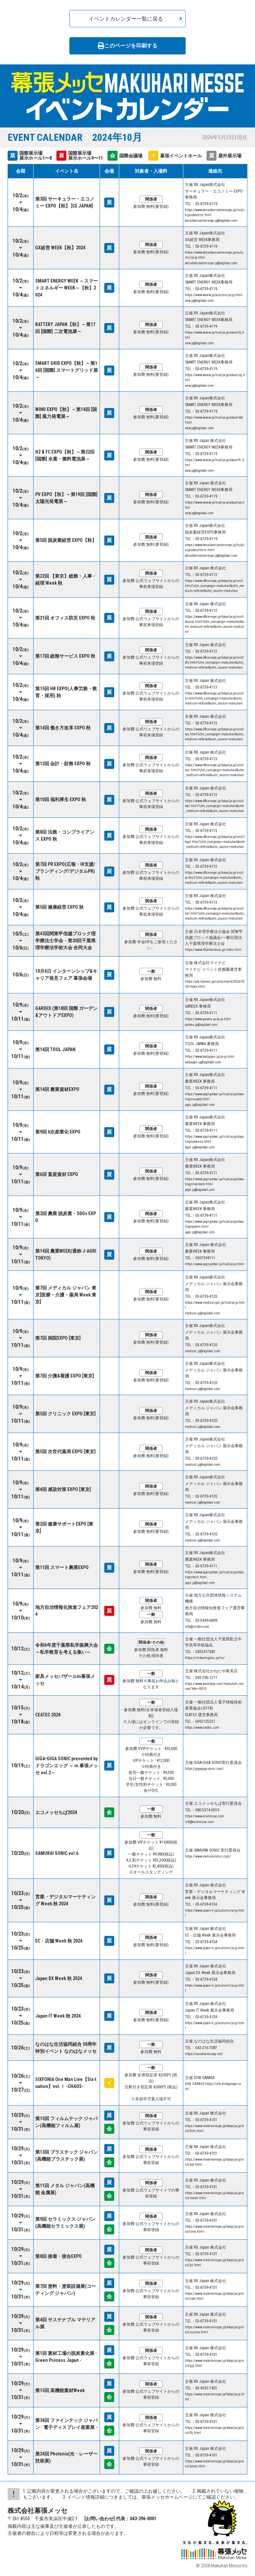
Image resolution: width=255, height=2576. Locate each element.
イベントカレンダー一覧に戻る (126, 18)
